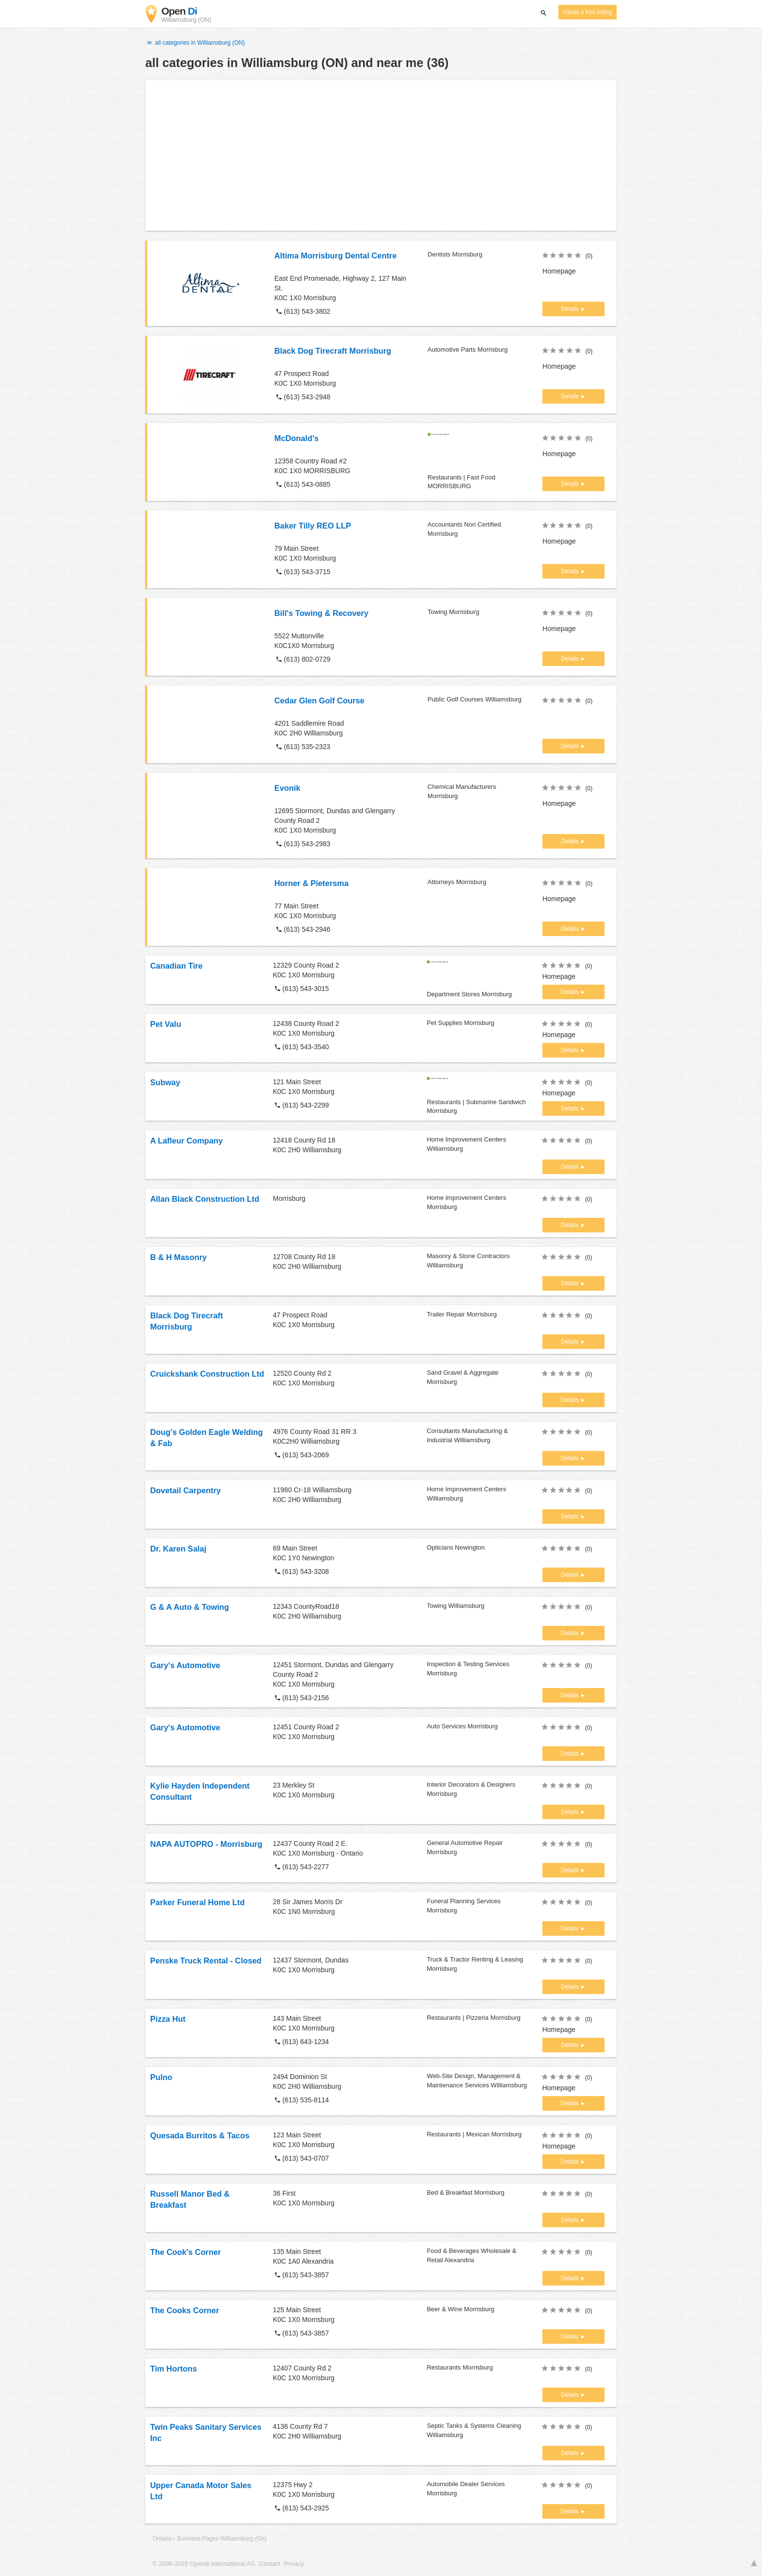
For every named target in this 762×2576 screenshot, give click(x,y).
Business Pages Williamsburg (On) (222, 2538)
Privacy (294, 2563)
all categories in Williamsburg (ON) (195, 42)
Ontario (162, 2538)
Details (570, 309)
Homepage (559, 271)
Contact (269, 2563)
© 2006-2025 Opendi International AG (204, 2563)
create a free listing (587, 12)
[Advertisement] (381, 155)
